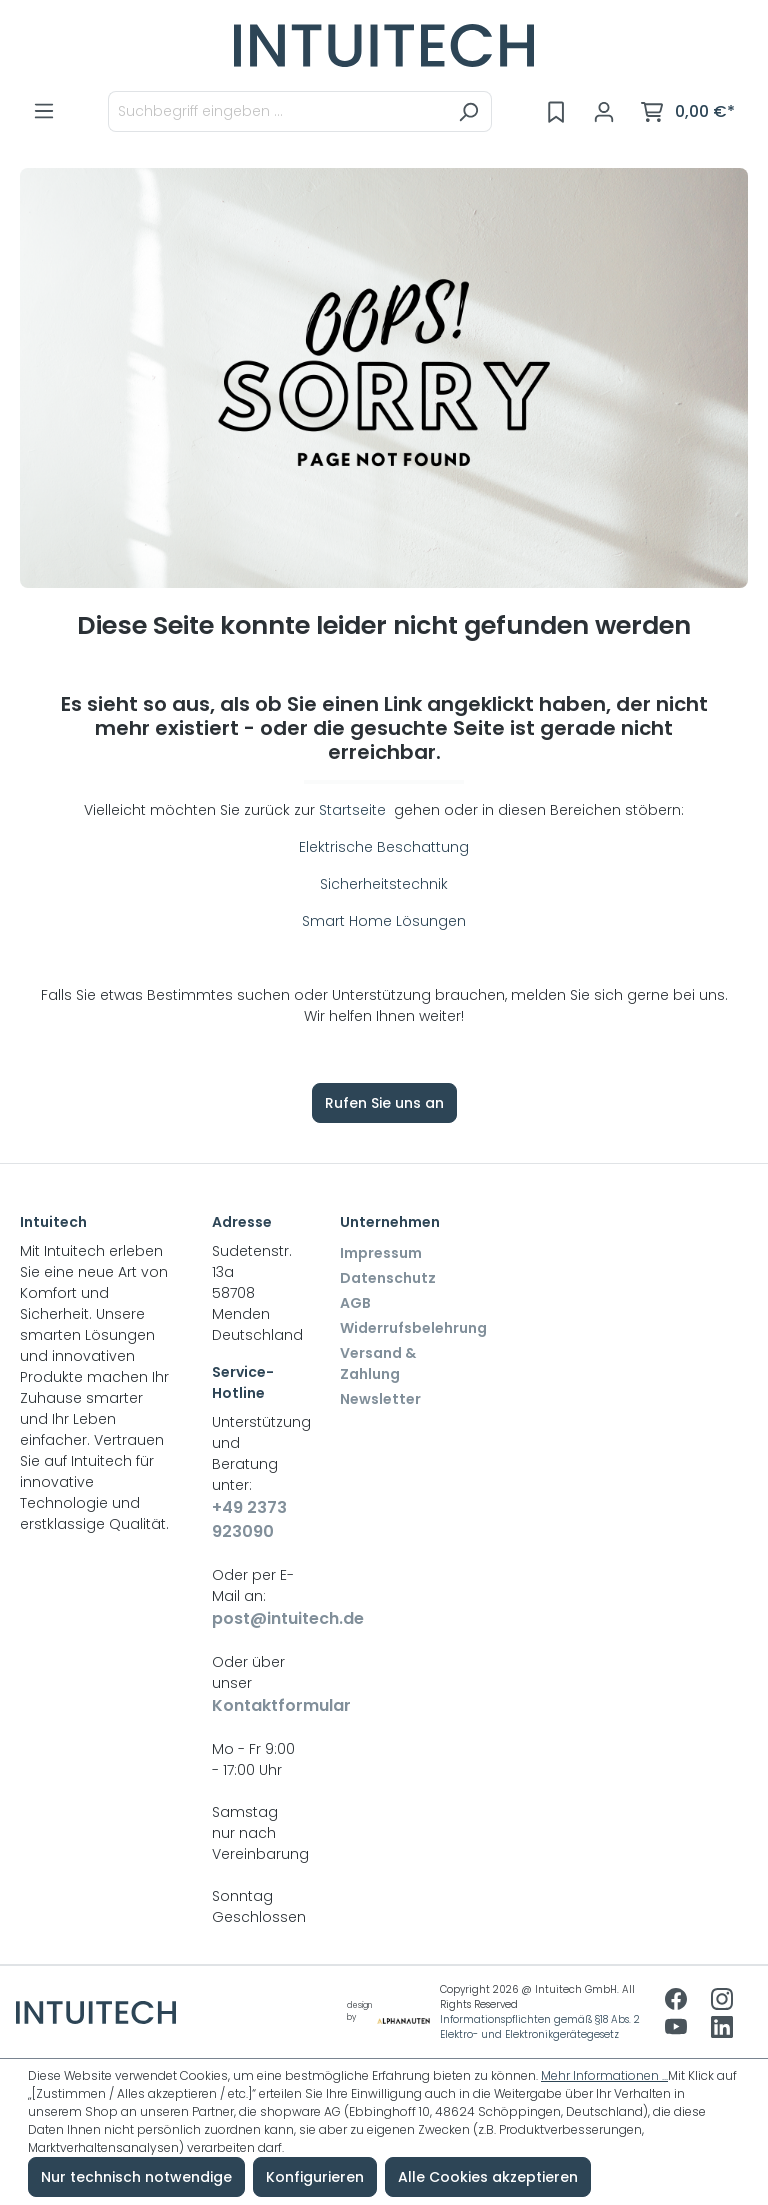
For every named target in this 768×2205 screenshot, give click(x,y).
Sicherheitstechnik (384, 884)
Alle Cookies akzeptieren (488, 2177)
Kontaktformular (256, 1705)
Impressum (381, 1253)
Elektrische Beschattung (384, 847)
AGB (355, 1303)
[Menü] (44, 111)
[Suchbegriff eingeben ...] (277, 111)
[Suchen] (468, 111)
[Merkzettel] (556, 112)
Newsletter (380, 1399)
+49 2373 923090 (249, 1519)
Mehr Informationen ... (604, 2075)
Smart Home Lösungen (384, 921)
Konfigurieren (315, 2177)
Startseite (354, 810)
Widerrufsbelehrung (413, 1328)
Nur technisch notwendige (136, 2177)
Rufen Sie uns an (384, 1103)
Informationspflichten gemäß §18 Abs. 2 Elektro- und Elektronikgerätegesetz (540, 2027)
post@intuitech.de (256, 1618)
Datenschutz (388, 1278)
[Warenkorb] (688, 112)
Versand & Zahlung (378, 1363)
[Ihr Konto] (604, 112)
